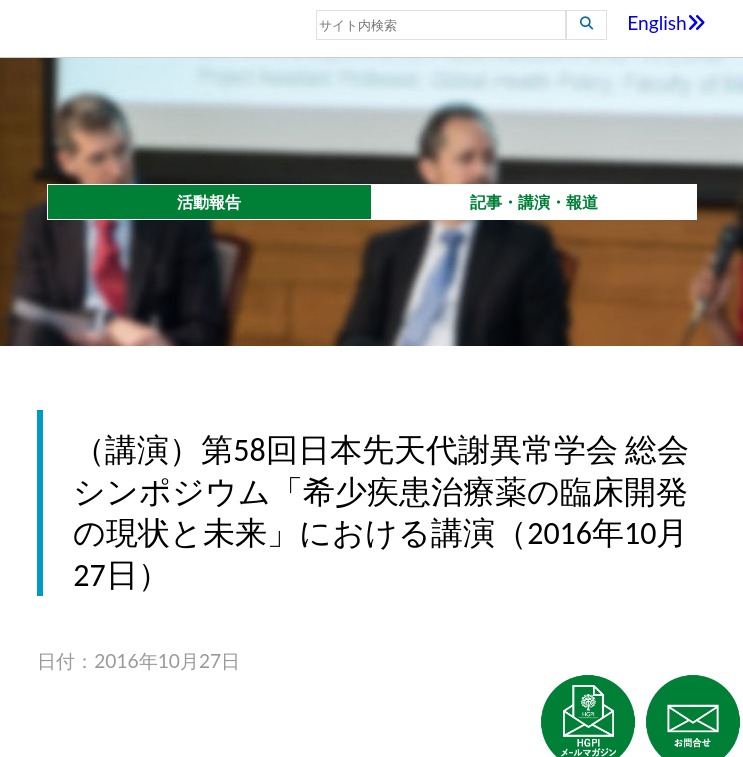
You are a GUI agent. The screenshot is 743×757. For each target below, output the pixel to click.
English (666, 22)
